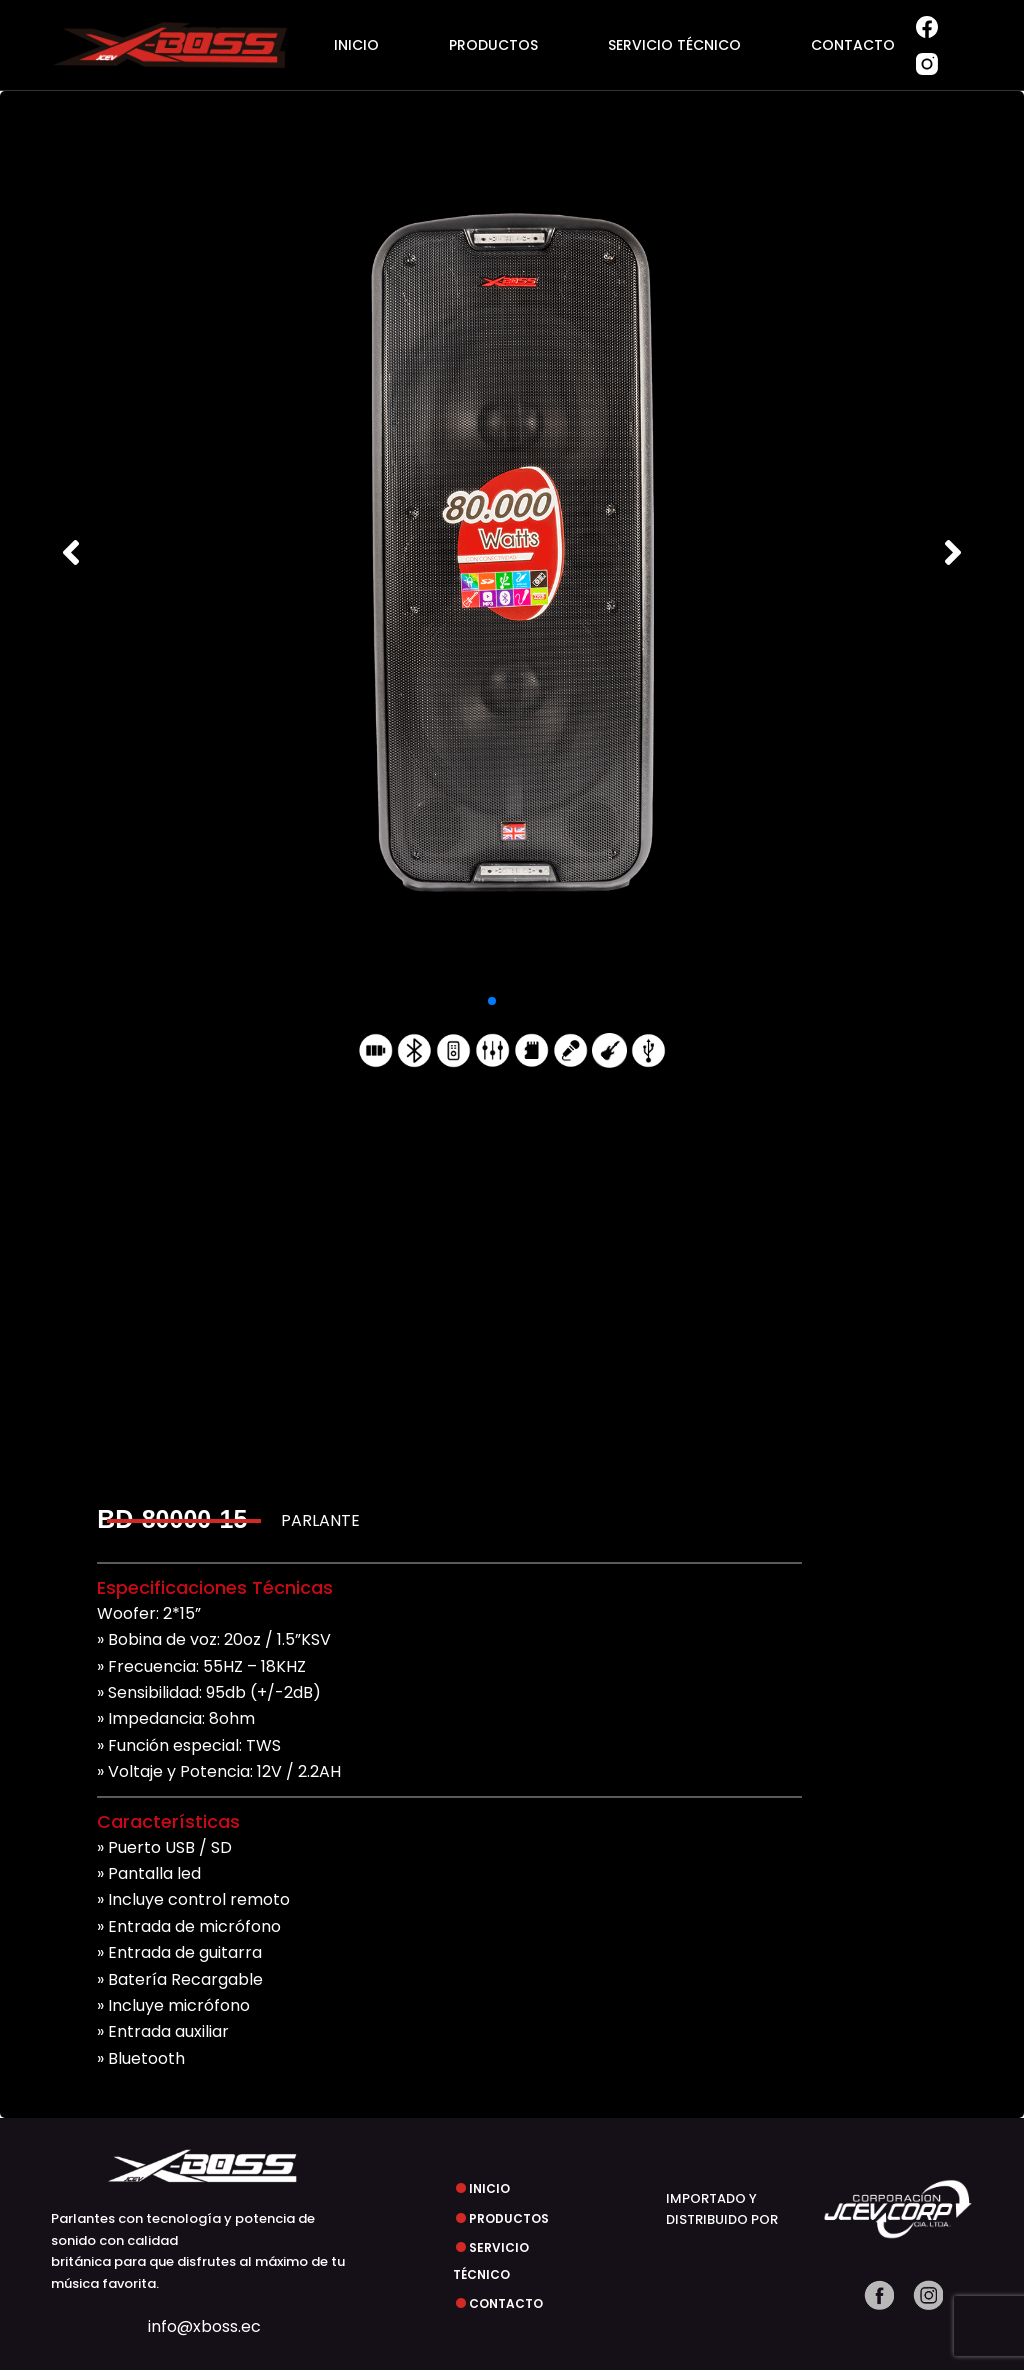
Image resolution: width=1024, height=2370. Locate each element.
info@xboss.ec (204, 2326)
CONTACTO (853, 45)
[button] (71, 552)
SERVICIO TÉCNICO (674, 45)
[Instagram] (927, 64)
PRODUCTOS (493, 45)
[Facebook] (927, 27)
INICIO (356, 45)
